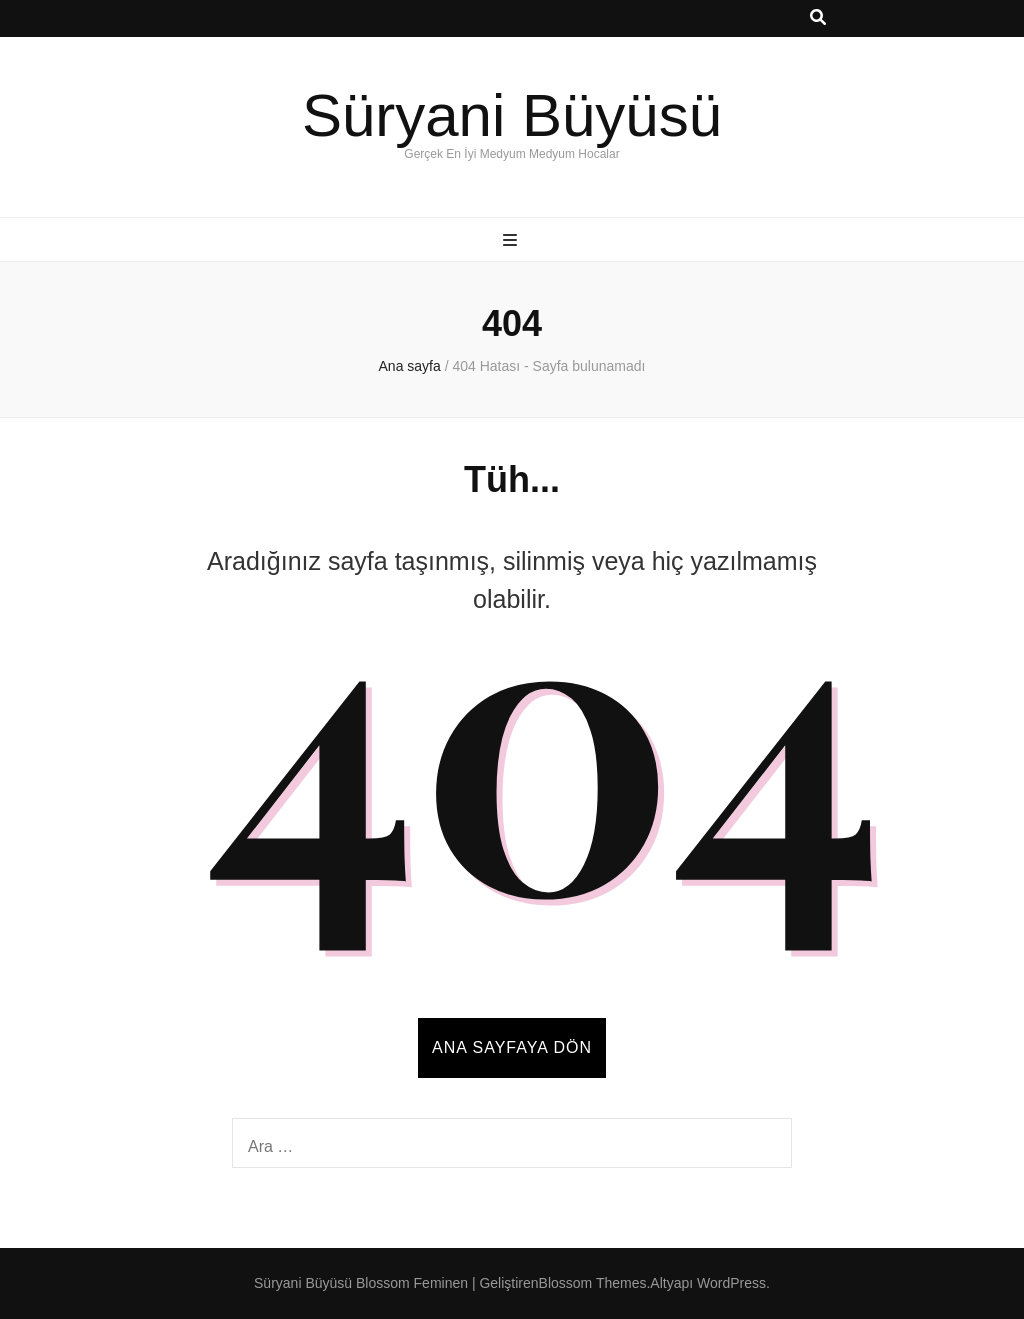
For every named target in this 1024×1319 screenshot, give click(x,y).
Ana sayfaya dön (512, 1047)
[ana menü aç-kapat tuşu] (512, 241)
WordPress (731, 1283)
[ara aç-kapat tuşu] (818, 18)
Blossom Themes (593, 1283)
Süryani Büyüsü (512, 115)
